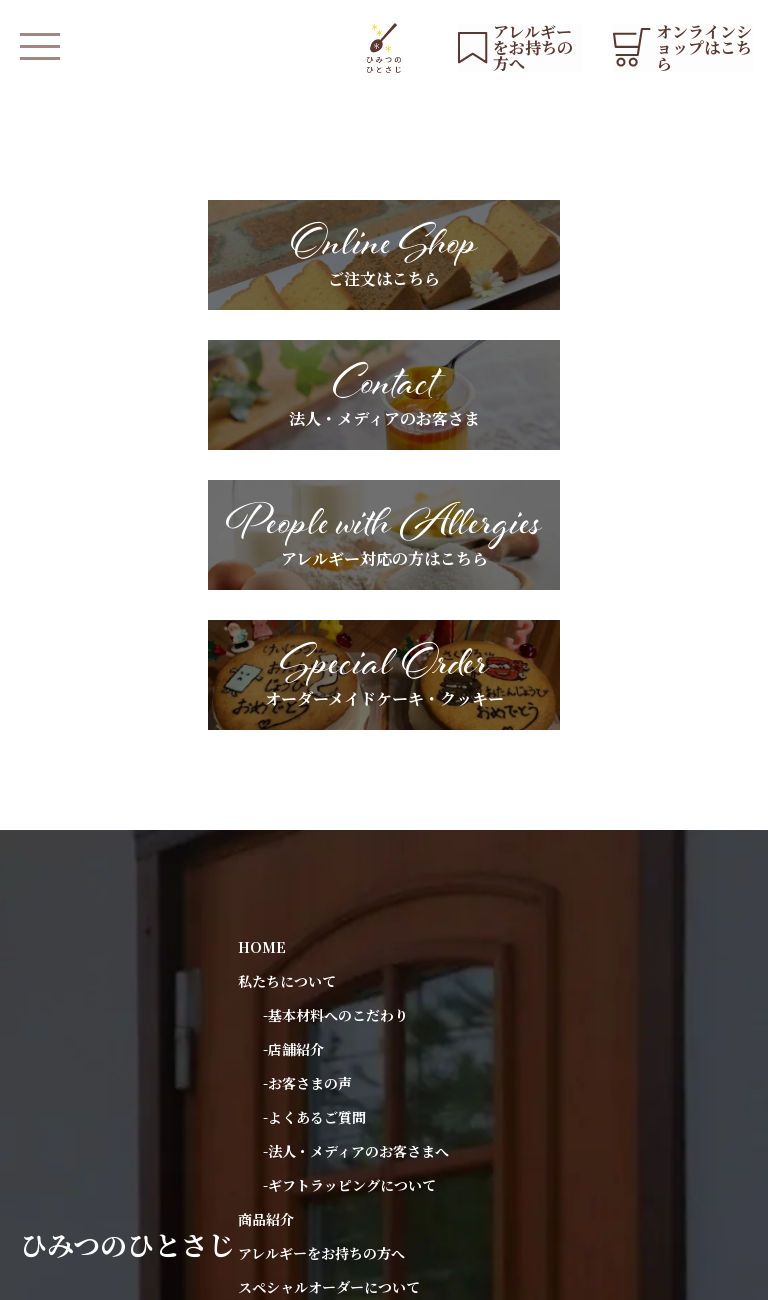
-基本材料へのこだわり (335, 733)
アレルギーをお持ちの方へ (321, 971)
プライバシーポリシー (235, 1275)
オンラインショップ (301, 1202)
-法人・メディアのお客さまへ (356, 869)
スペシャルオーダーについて (329, 1005)
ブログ (259, 1107)
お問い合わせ (280, 1141)
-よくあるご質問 (314, 835)
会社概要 (349, 1275)
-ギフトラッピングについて (349, 903)
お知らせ (266, 1039)
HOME (262, 665)
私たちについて (287, 699)
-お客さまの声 (307, 801)
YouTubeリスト (291, 1073)
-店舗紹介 (293, 767)
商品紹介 (266, 937)
